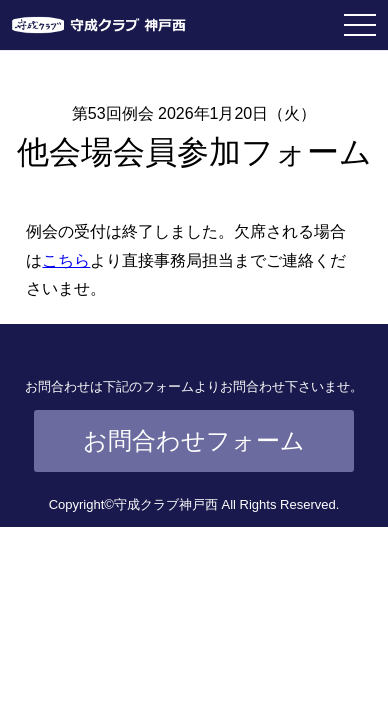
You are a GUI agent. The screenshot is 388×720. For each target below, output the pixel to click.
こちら (66, 260)
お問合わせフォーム (194, 440)
